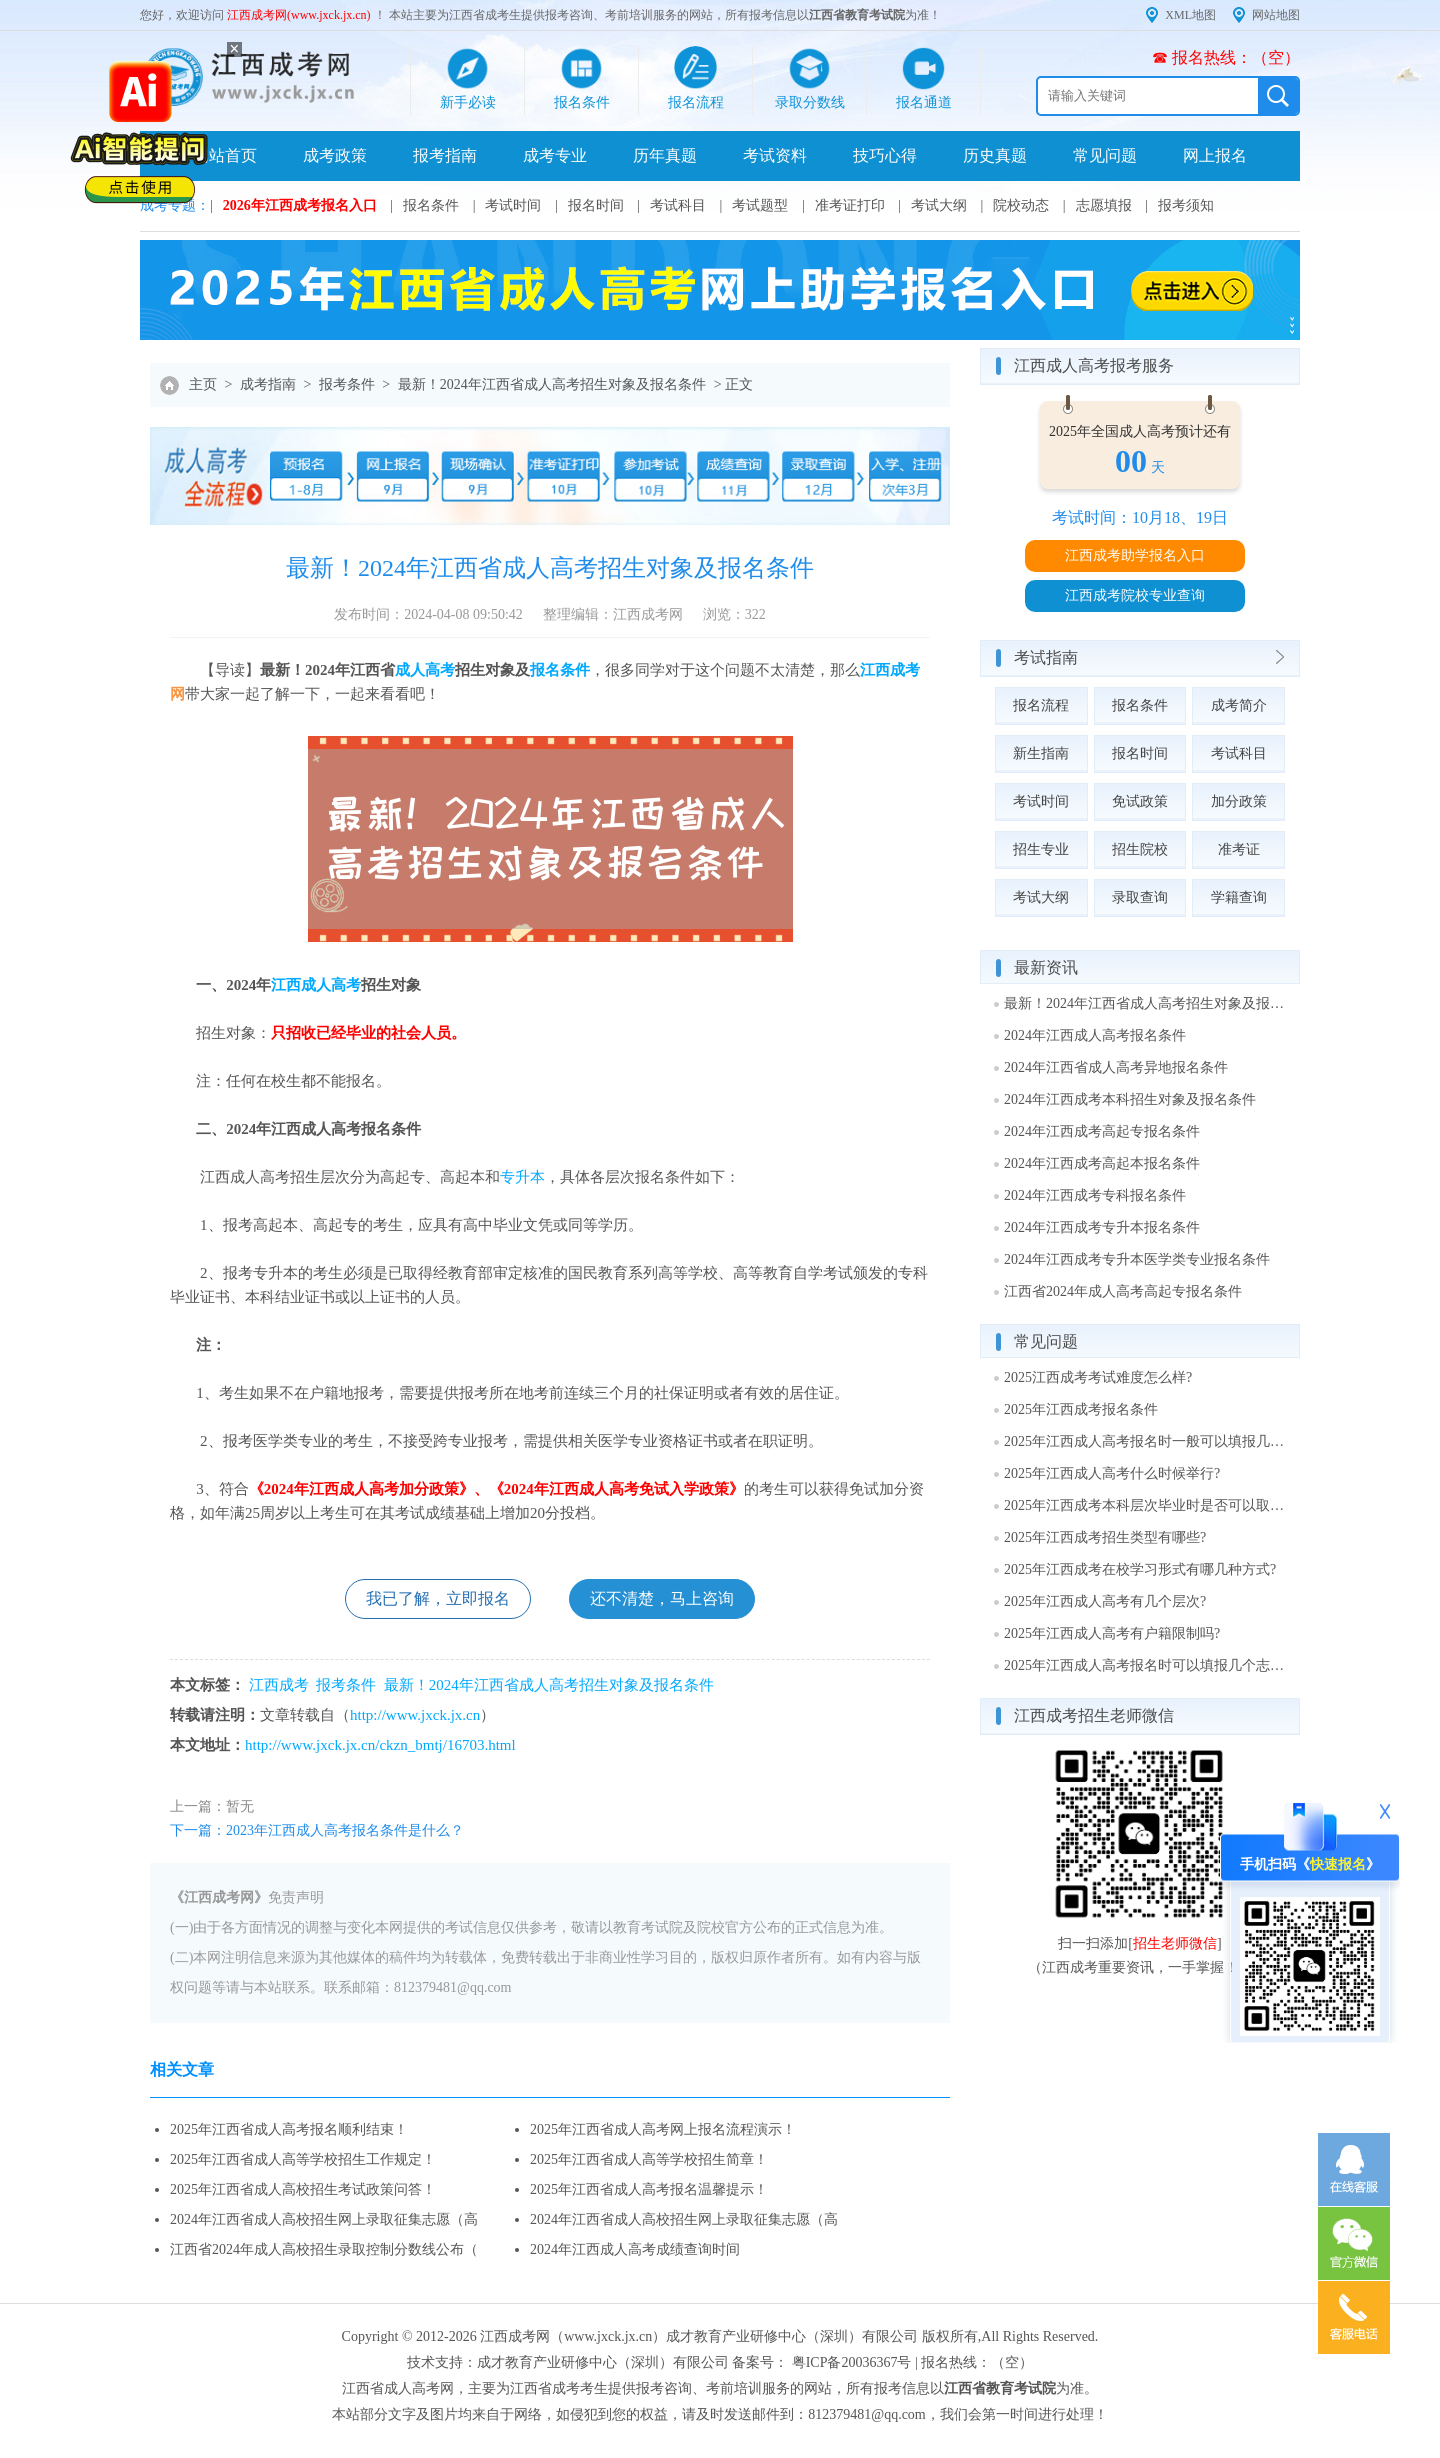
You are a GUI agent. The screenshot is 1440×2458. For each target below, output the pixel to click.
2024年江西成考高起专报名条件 (1102, 1131)
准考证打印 (850, 205)
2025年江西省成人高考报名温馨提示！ (649, 2189)
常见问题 (1105, 155)
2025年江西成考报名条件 (1081, 1409)
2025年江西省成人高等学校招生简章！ (649, 2159)
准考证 (1239, 849)
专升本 (522, 1177)
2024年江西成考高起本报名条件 (1102, 1163)
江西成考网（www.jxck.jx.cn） (573, 2336)
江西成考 (890, 670)
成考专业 (555, 155)
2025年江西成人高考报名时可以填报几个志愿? (1145, 1665)
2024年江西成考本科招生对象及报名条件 (1130, 1099)
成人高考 (425, 670)
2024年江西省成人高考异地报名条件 (1116, 1067)
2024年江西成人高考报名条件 (1095, 1035)
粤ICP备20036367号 (852, 2362)
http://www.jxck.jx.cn (415, 1715)
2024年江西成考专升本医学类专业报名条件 (1137, 1259)
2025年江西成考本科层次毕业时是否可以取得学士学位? (1145, 1505)
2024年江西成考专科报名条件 (1095, 1195)
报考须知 (1186, 205)
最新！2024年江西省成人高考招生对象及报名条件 (552, 384)
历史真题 (995, 155)
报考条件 (347, 384)
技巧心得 (885, 155)
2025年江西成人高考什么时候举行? (1112, 1473)
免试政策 (1140, 801)
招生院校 (1140, 849)
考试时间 (513, 205)
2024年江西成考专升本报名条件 (1102, 1227)
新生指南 (1041, 753)
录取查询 (1140, 897)
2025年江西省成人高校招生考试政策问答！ (303, 2189)
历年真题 (665, 155)
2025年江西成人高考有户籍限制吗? (1112, 1633)
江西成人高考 (316, 985)
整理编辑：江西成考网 (613, 614)
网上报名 (1215, 155)
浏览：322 (734, 614)
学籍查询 (1239, 897)
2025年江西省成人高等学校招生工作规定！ (303, 2159)
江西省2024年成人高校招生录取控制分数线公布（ (324, 2249)
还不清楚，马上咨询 (662, 1598)
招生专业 (1041, 849)
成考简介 (1239, 705)
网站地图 (1276, 15)
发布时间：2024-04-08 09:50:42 (428, 614)
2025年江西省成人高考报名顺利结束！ (289, 2129)
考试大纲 (939, 205)
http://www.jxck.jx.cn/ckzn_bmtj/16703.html (380, 1745)
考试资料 (775, 155)
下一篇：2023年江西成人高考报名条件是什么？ (317, 1830)
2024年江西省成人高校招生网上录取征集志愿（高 (324, 2219)
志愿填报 (1104, 205)
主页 (203, 384)
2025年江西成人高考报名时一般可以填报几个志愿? (1145, 1441)
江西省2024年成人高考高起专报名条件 (1123, 1291)
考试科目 (678, 205)
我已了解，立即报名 (438, 1598)
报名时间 (596, 205)
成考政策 (335, 155)
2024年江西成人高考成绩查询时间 (635, 2249)
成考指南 (268, 384)
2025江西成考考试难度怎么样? (1098, 1377)
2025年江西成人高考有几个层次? (1105, 1601)
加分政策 (1239, 801)
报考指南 (445, 155)
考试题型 (760, 205)
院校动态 (1021, 205)
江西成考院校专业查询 (1135, 595)
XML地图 (1190, 15)
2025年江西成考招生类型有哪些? (1105, 1537)
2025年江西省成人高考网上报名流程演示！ (663, 2129)
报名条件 (431, 205)
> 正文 (733, 384)
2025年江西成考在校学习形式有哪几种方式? (1140, 1569)
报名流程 (1041, 705)
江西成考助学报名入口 (1135, 555)
